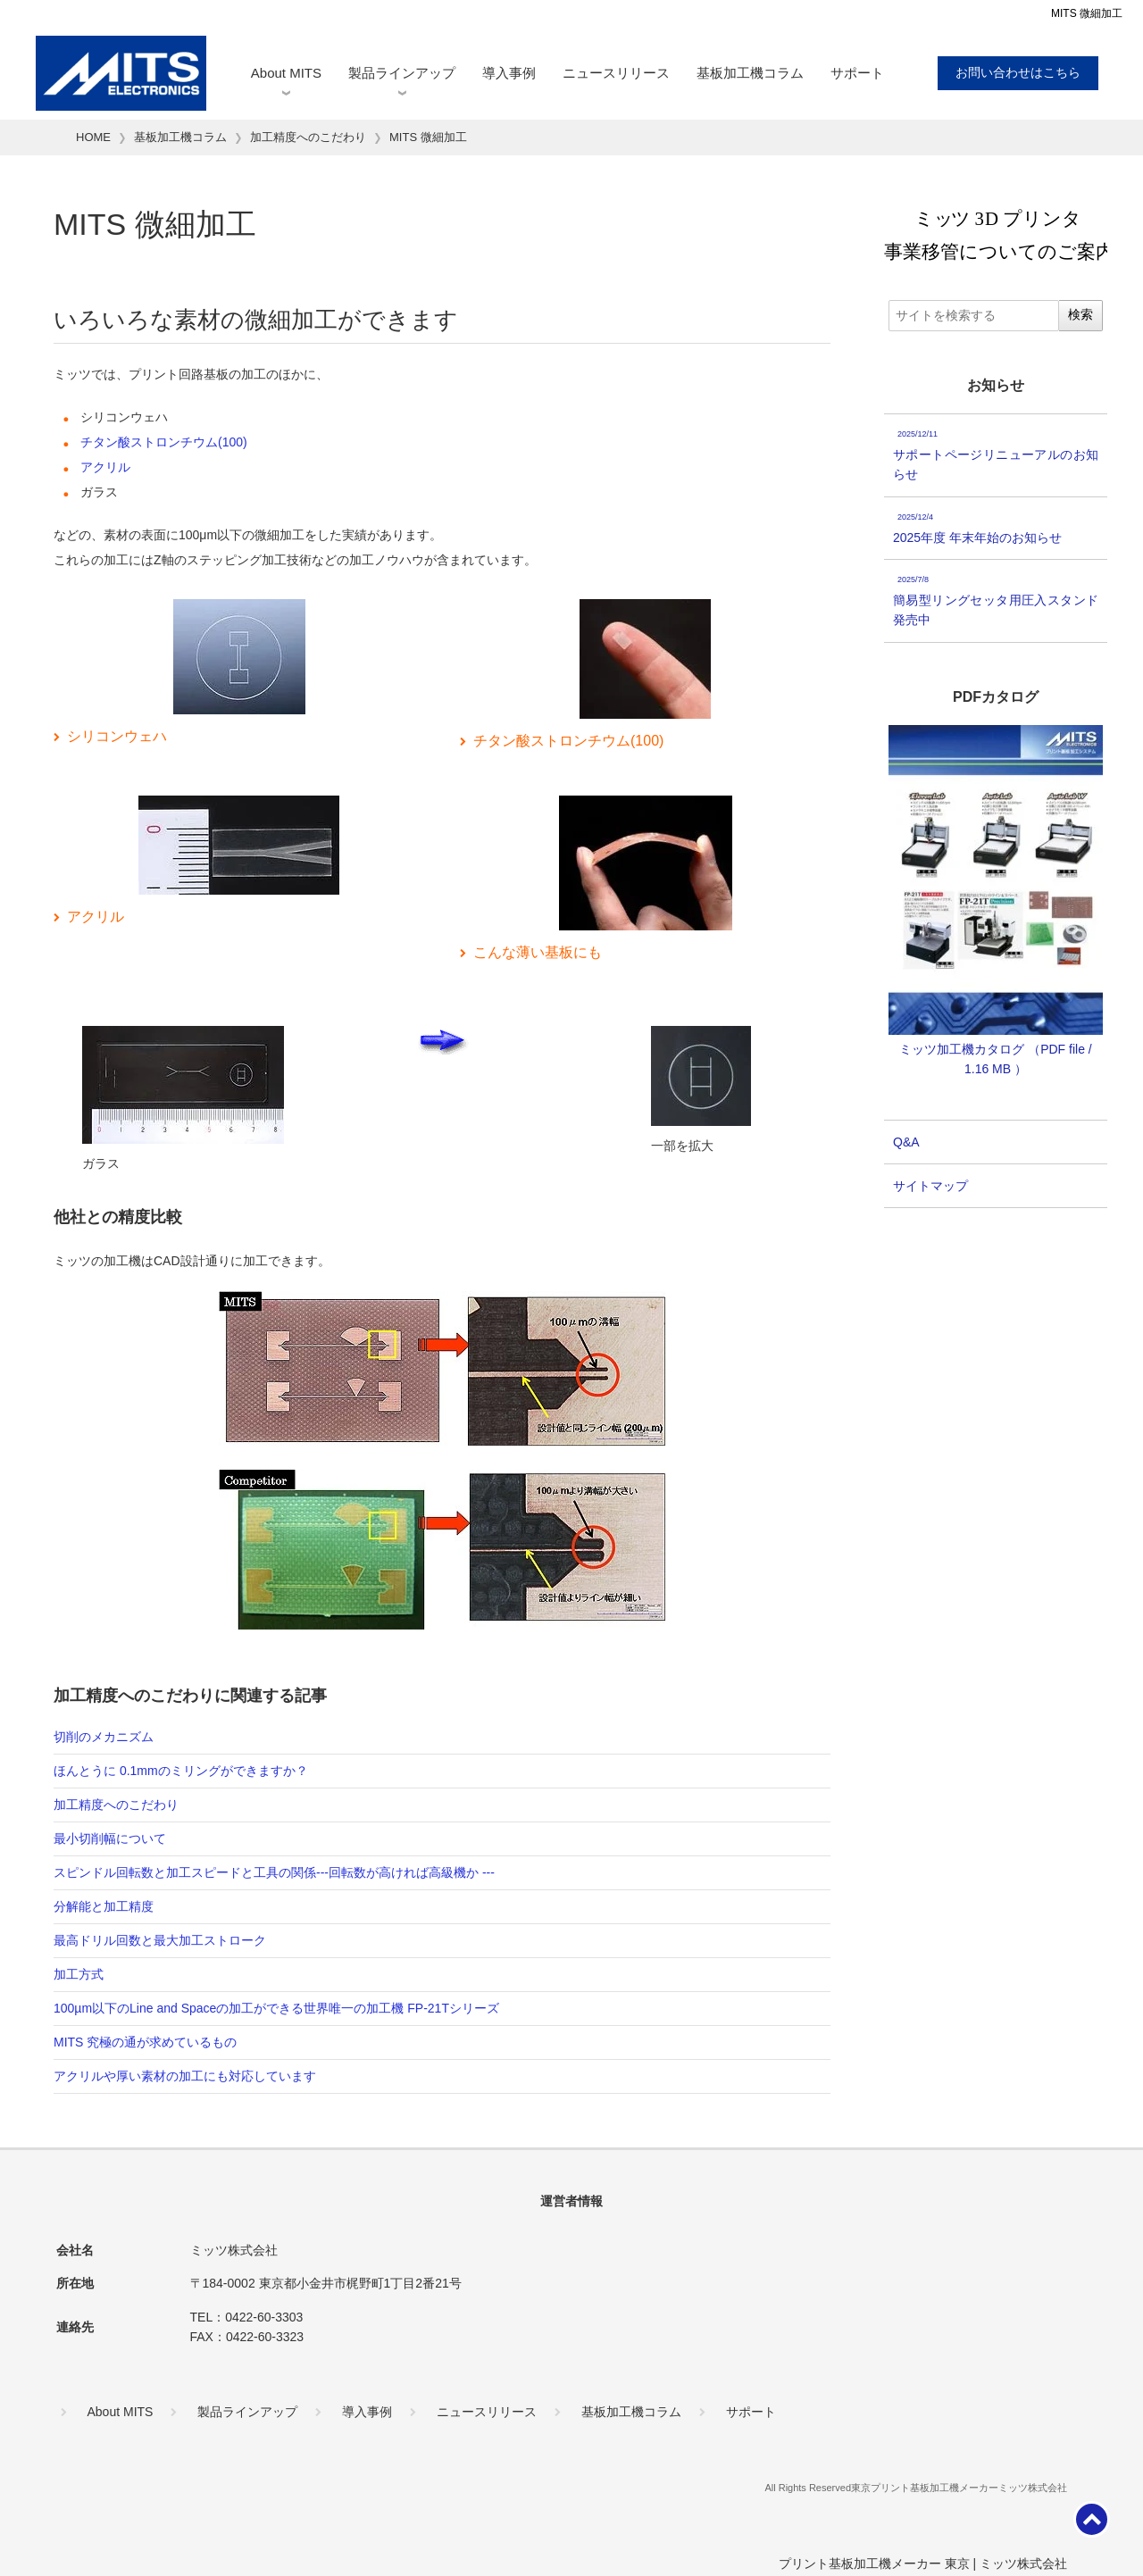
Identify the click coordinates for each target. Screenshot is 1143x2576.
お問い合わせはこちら (1017, 72)
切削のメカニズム (104, 1737)
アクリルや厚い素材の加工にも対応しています (185, 2076)
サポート (857, 72)
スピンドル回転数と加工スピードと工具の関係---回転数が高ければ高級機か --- (274, 1872)
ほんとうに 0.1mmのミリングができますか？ (181, 1770)
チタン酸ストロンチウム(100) (163, 442)
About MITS (286, 72)
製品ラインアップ (401, 72)
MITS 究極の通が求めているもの (145, 2042)
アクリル (105, 467)
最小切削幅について (110, 1838)
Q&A (906, 1142)
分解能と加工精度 (104, 1906)
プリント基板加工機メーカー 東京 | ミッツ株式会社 (923, 2563)
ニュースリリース (616, 72)
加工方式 (79, 1974)
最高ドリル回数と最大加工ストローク (160, 1940)
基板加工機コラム (750, 72)
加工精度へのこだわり (116, 1804)
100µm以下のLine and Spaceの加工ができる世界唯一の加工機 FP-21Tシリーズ (276, 2008)
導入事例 (509, 72)
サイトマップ (930, 1186)
